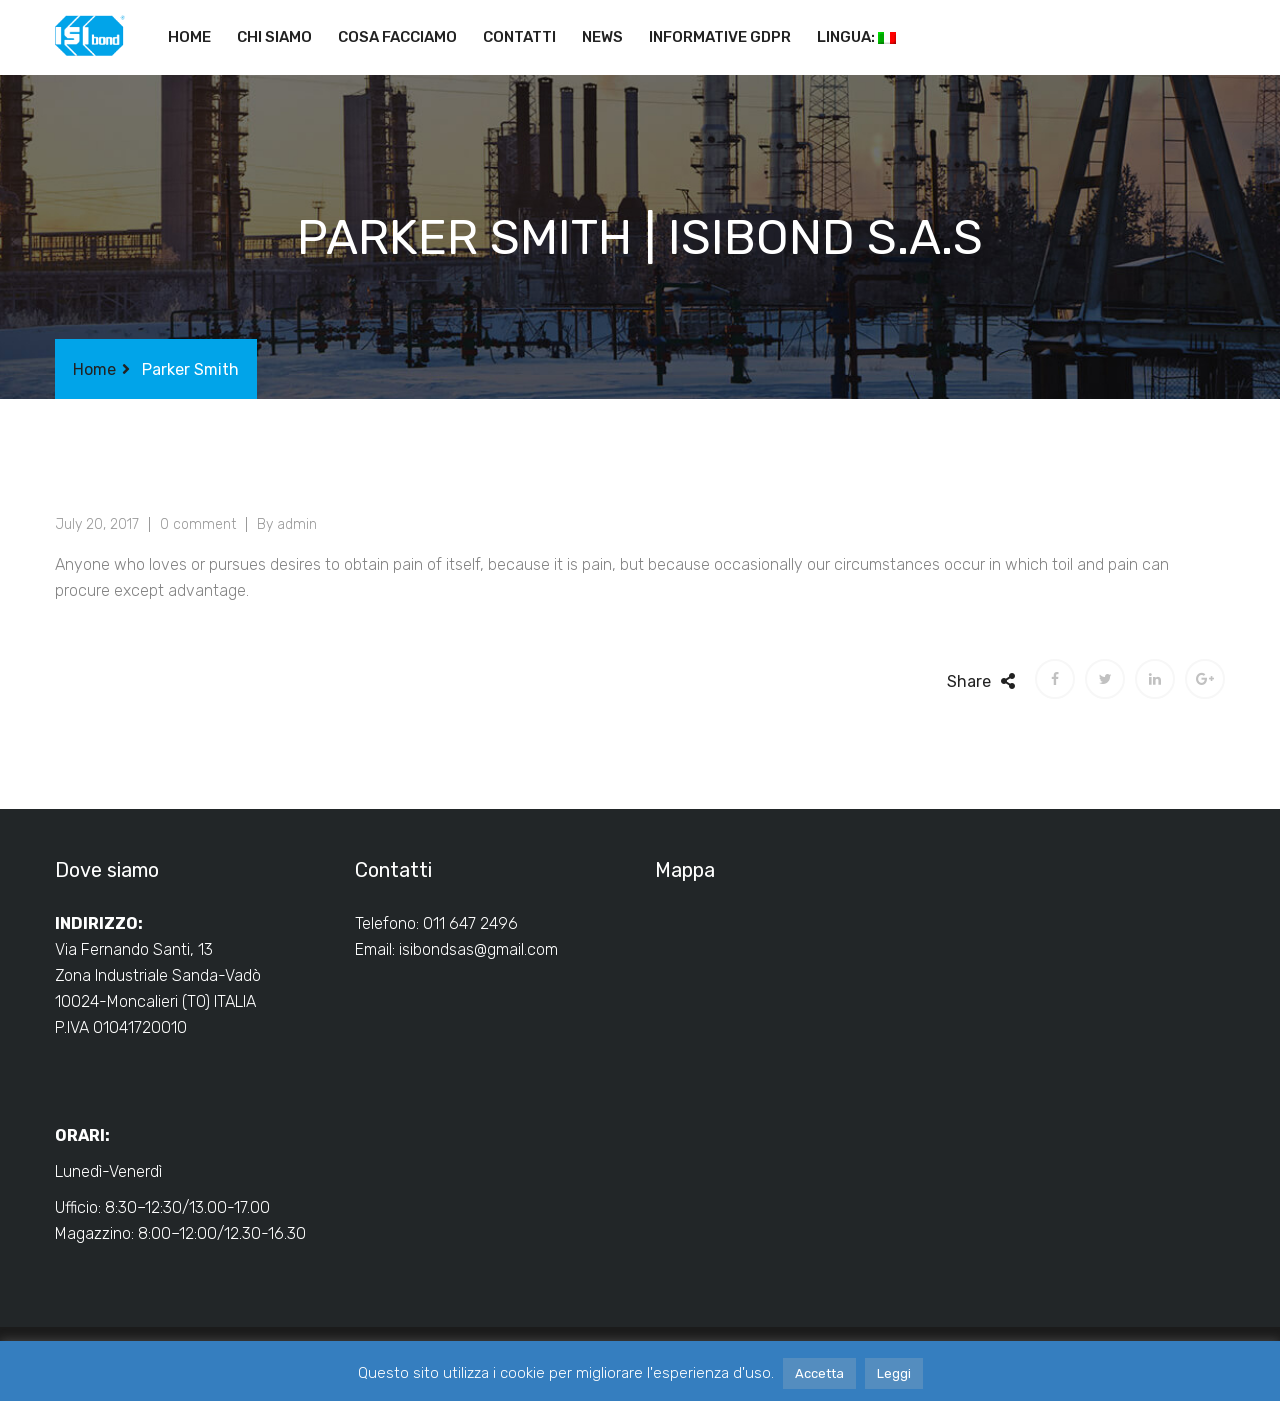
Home (189, 37)
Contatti (519, 37)
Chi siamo (274, 37)
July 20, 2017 (97, 524)
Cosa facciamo (397, 37)
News (602, 37)
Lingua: (856, 37)
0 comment (198, 524)
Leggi (894, 1373)
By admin (287, 524)
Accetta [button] (819, 1373)
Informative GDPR (720, 37)
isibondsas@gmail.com (478, 949)
